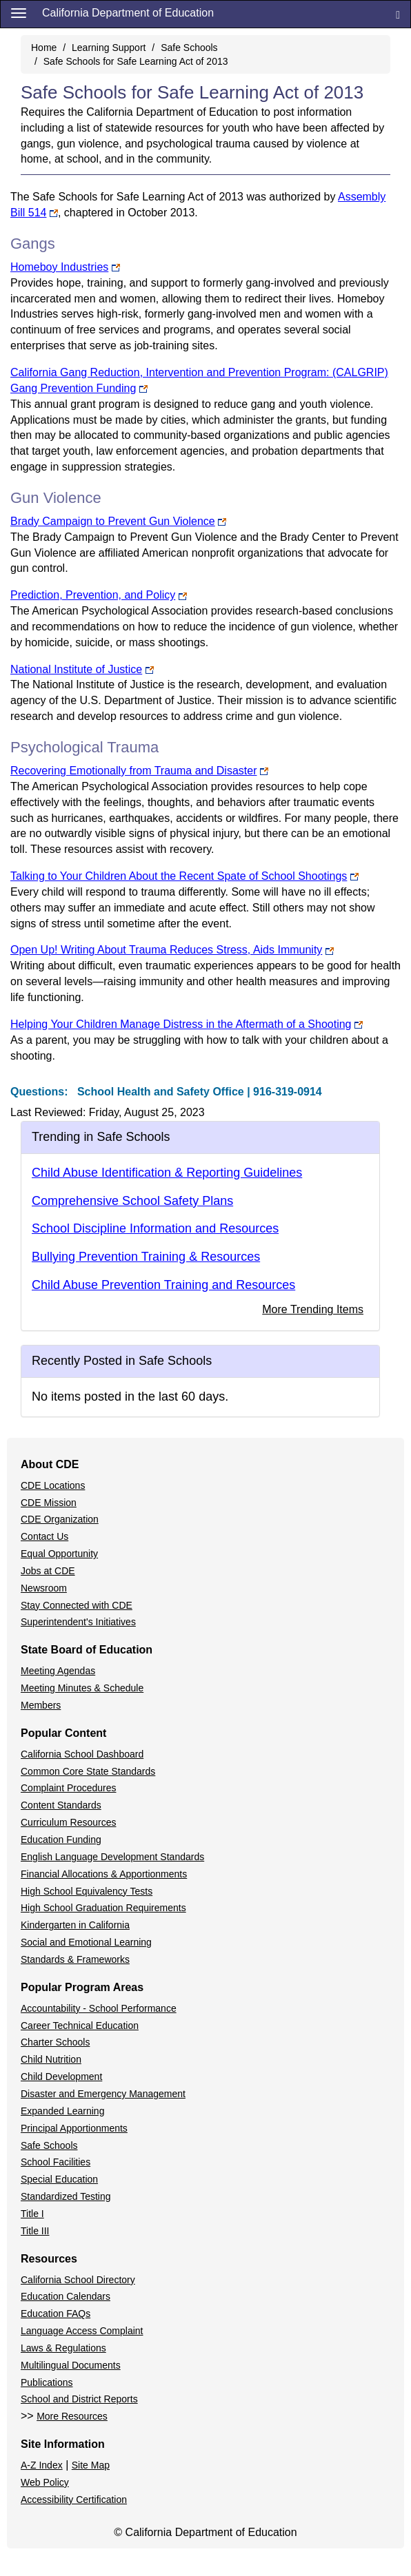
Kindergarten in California (75, 1924)
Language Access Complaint (82, 2330)
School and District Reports (79, 2398)
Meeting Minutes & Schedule (82, 1687)
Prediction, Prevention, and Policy (92, 595)
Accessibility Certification (74, 2499)
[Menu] (18, 12)
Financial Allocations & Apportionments (104, 1873)
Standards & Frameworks (75, 1959)
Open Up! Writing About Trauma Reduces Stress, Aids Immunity (166, 950)
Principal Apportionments (74, 2128)
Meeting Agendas (58, 1670)
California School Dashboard (82, 1754)
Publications (47, 2382)
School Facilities (55, 2161)
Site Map (91, 2465)
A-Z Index (42, 2465)
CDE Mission (49, 1502)
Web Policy (45, 2482)
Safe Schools (189, 47)
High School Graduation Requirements (103, 1907)
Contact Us (44, 1536)
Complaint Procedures (69, 1787)
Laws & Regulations (63, 2347)
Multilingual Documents (71, 2365)
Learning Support (109, 47)
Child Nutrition (51, 2059)
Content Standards (61, 1805)
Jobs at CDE (48, 1570)
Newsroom (44, 1588)
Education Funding (61, 1839)
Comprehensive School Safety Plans (132, 1201)
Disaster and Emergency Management (103, 2093)
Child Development (61, 2076)
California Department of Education (128, 13)
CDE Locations (53, 1485)
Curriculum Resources (68, 1822)
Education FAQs (55, 2313)
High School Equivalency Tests (86, 1891)
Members (41, 1705)
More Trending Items (312, 1309)
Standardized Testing (66, 2196)
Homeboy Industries (59, 267)
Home (44, 47)
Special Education (59, 2179)
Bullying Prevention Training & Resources (146, 1257)
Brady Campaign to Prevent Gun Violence (112, 521)
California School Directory (78, 2279)
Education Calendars (65, 2296)
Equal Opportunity (59, 1553)
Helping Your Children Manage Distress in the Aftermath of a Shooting (181, 1024)
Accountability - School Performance (99, 2008)
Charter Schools (55, 2042)
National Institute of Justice (76, 669)
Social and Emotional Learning (86, 1942)
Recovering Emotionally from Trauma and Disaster (133, 770)
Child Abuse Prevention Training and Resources (163, 1285)
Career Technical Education (80, 2025)
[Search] (398, 14)
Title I (32, 2213)
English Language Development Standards (112, 1856)
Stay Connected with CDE (76, 1605)
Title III (35, 2230)
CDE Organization (60, 1519)
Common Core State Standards (88, 1771)
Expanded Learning (62, 2110)
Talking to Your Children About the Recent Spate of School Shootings (178, 876)
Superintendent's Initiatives (78, 1621)
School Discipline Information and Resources (155, 1228)
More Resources (72, 2416)
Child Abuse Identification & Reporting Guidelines (167, 1172)
